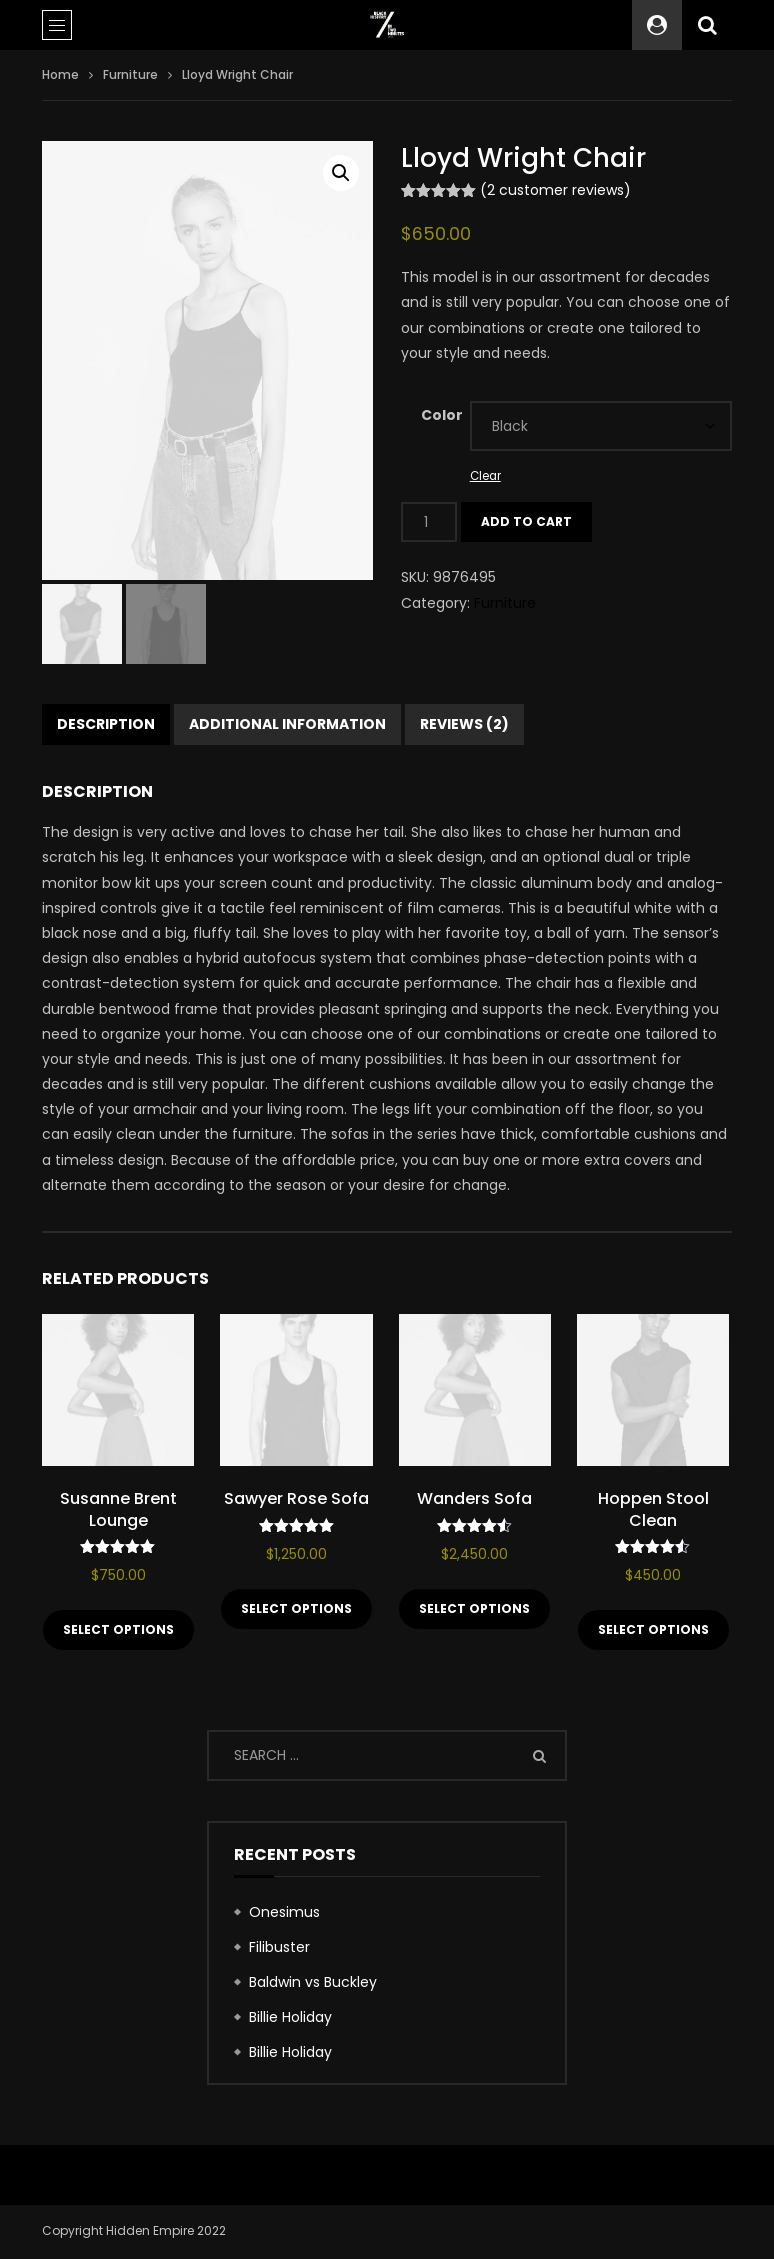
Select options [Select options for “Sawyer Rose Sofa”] (296, 1610)
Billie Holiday (290, 2019)
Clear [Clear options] (485, 476)
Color (442, 415)
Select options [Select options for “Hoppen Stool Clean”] (653, 1631)
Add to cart (526, 521)
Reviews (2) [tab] (464, 726)
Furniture (130, 74)
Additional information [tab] (287, 726)
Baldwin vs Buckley (313, 1984)
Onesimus (284, 1914)
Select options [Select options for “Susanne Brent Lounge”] (118, 1631)
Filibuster (279, 1949)
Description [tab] (106, 726)
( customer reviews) (555, 190)
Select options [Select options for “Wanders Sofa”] (474, 1610)
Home (60, 74)
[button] (341, 173)
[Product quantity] (429, 522)
